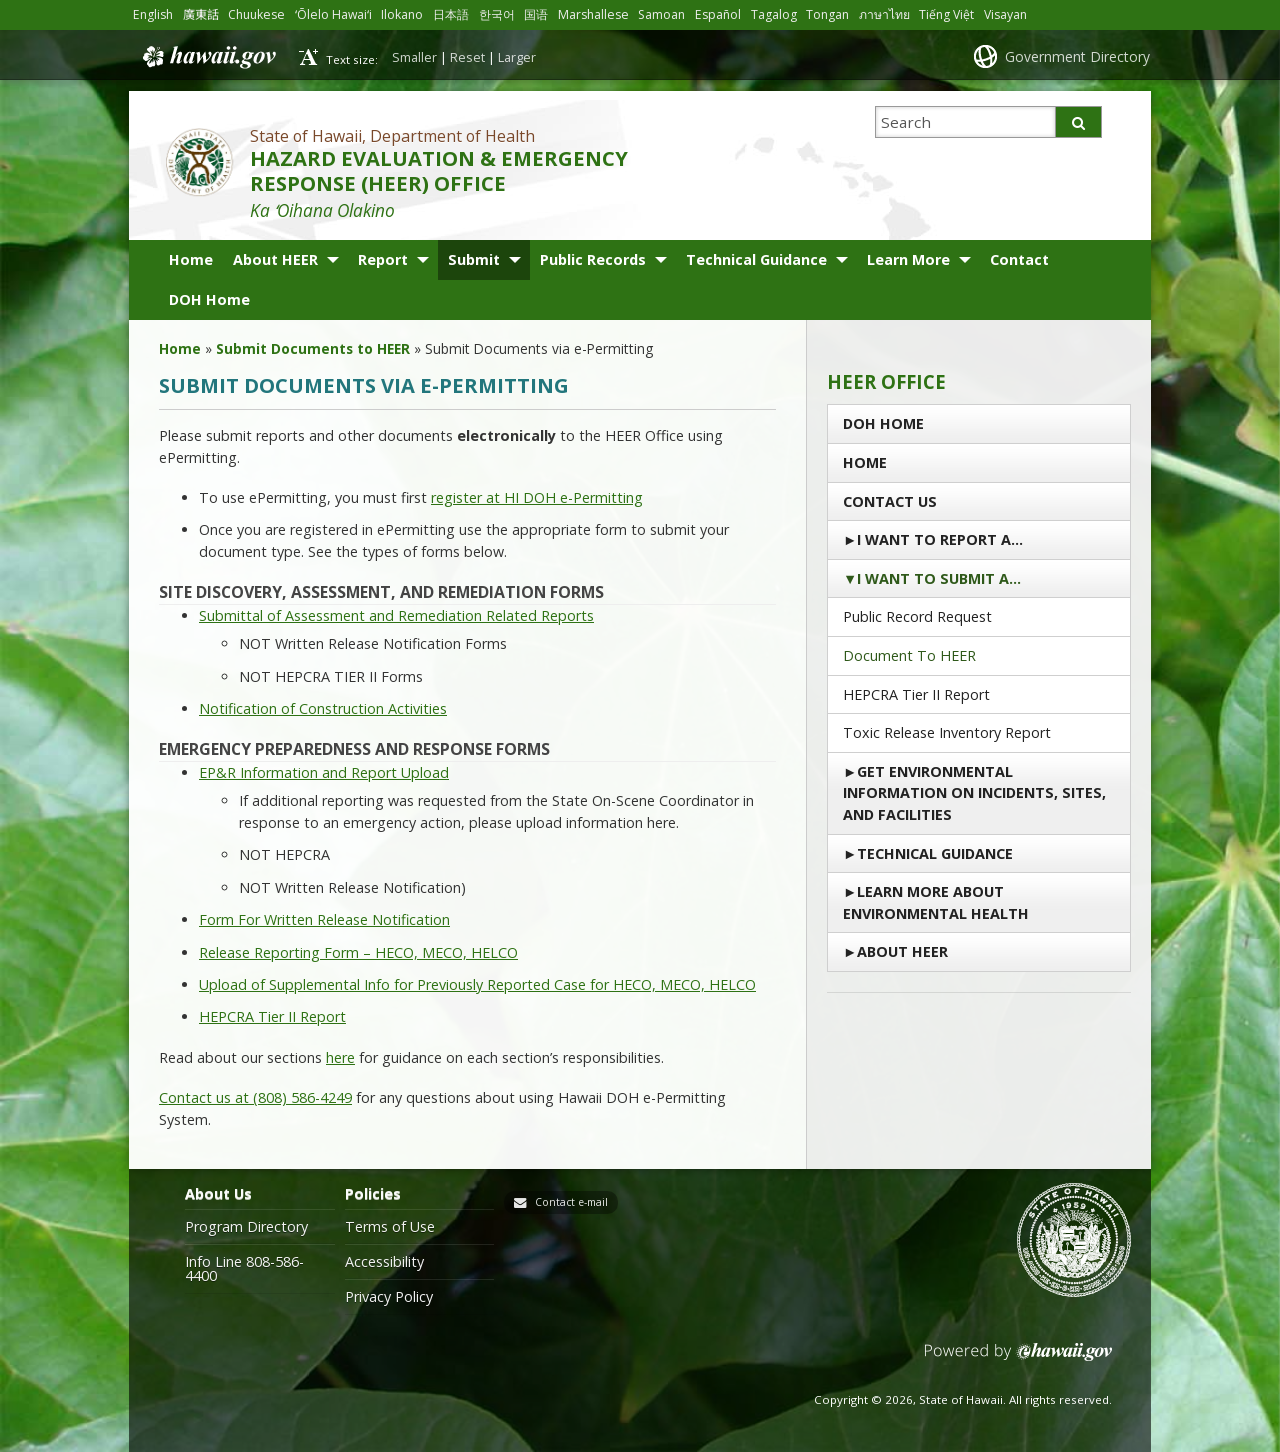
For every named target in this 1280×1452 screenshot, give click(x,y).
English (153, 14)
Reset (467, 57)
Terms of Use (390, 1227)
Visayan (1006, 14)
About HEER (275, 259)
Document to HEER (909, 655)
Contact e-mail (571, 1202)
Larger (517, 57)
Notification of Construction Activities (323, 708)
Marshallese (594, 14)
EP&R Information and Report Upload (324, 772)
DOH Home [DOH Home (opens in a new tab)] (209, 299)
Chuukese (256, 14)
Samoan (662, 14)
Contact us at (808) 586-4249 (255, 1097)
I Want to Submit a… (939, 578)
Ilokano (403, 14)
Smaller (414, 57)
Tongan (828, 14)
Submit (474, 259)
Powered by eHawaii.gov (1018, 1359)
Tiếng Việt (947, 14)
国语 (537, 14)
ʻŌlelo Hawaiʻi (334, 14)
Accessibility (384, 1262)
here (340, 1057)
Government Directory (1077, 56)
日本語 (452, 14)
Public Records (593, 259)
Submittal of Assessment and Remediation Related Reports (396, 615)
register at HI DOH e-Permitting (537, 497)
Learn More (908, 259)
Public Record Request (917, 616)
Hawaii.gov (207, 57)
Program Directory (246, 1227)
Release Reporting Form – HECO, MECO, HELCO (358, 952)
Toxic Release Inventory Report (947, 732)
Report (383, 259)
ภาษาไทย (885, 14)
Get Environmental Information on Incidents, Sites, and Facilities (974, 793)
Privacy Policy (389, 1297)
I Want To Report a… (940, 539)
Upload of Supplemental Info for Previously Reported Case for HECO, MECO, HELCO (477, 984)
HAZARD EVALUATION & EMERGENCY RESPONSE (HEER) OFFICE (439, 171)
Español (719, 14)
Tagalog (775, 14)
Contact (1019, 259)
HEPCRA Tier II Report (272, 1016)
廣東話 (201, 14)
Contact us (890, 501)
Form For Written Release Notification (324, 919)
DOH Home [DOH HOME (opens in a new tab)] (883, 423)
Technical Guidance (756, 259)
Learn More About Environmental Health (936, 902)
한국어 (498, 14)
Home (191, 259)
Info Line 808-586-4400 (244, 1269)
